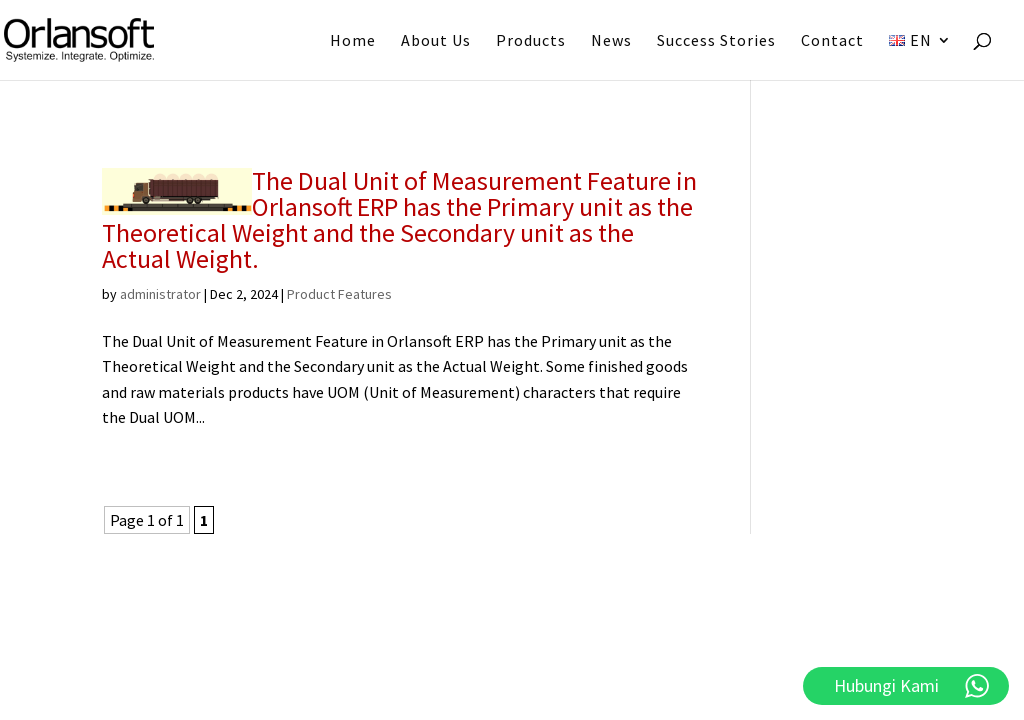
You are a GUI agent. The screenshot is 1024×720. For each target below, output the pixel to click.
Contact (832, 41)
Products (531, 41)
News (611, 41)
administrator (160, 294)
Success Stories (716, 41)
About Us (436, 41)
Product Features (339, 294)
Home (353, 41)
